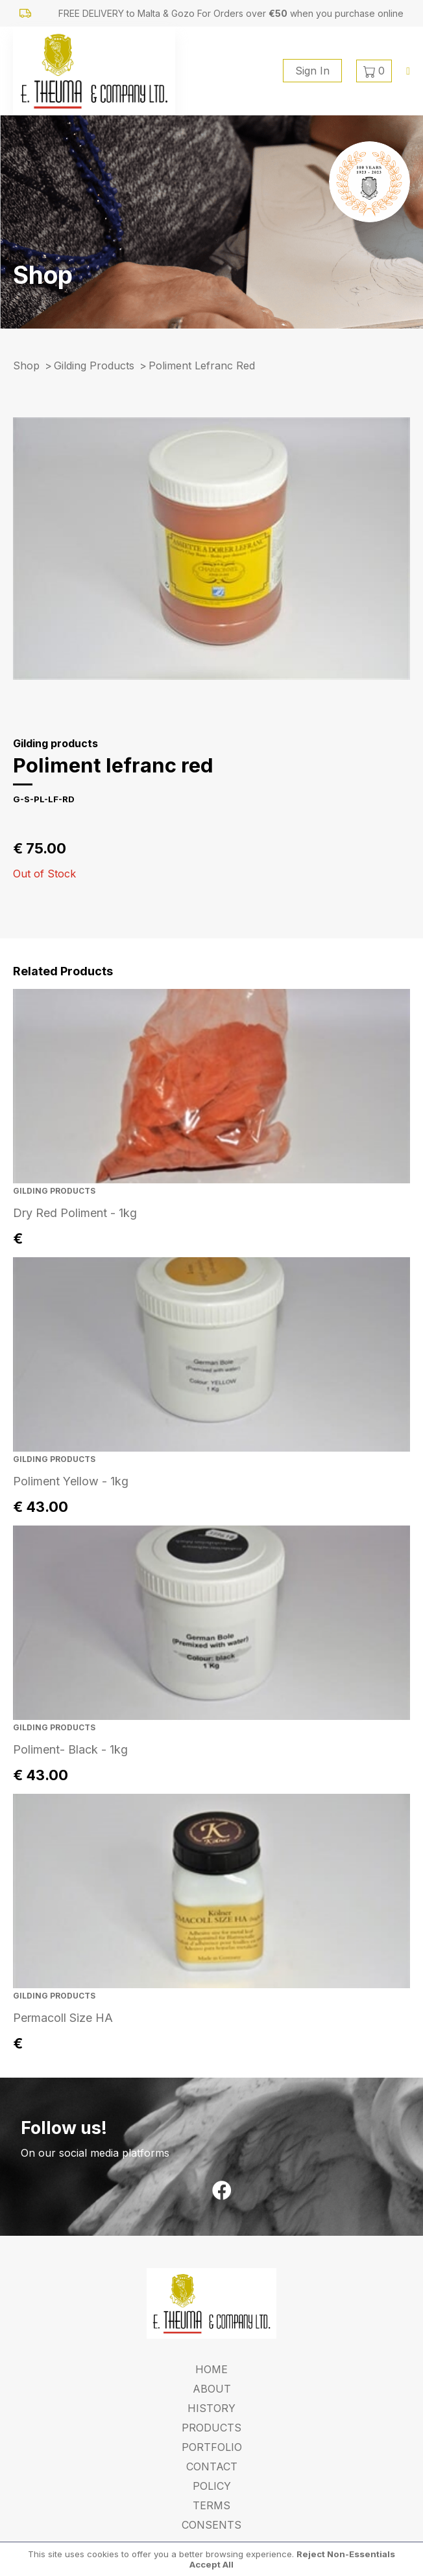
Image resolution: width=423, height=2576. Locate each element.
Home (211, 2369)
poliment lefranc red (202, 365)
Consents (211, 2524)
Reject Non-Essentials (345, 2554)
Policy (212, 2485)
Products (211, 2427)
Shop (26, 365)
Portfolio (212, 2447)
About (212, 2388)
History (211, 2408)
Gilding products (94, 365)
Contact (211, 2466)
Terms (211, 2505)
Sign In (312, 70)
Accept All (211, 2564)
